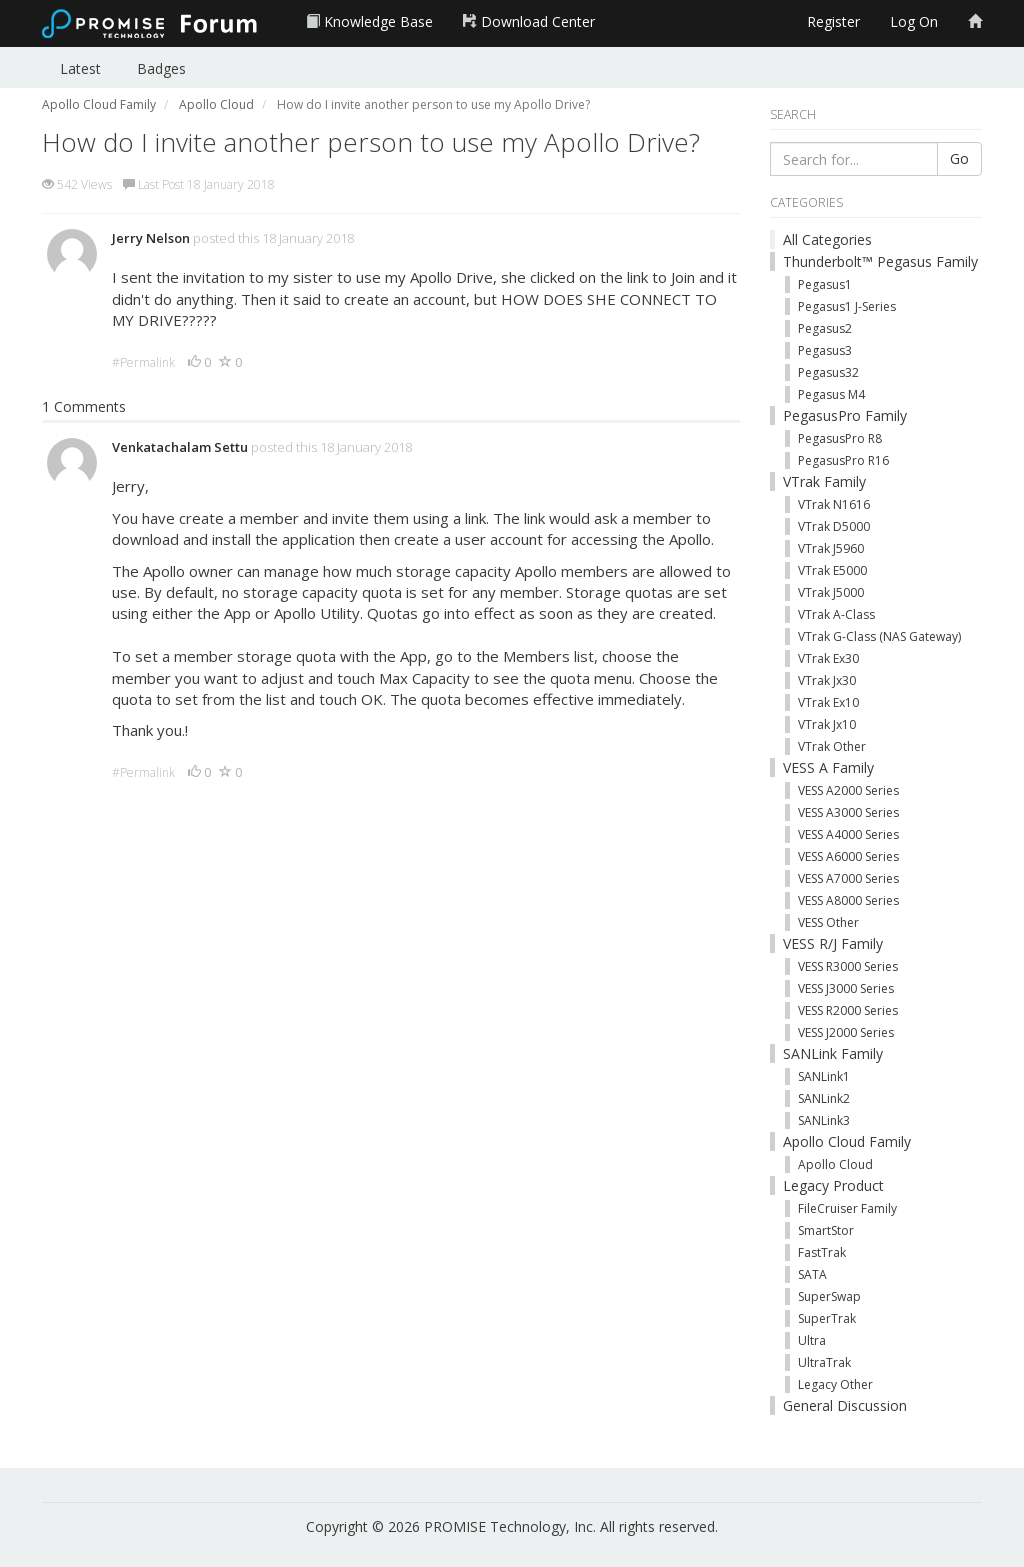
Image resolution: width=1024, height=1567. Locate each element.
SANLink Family (833, 1053)
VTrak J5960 (831, 548)
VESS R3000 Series (848, 966)
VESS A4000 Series (848, 834)
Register (833, 21)
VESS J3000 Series (846, 988)
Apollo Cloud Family (847, 1141)
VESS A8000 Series (848, 900)
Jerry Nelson (151, 238)
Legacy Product (833, 1185)
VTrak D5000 (834, 526)
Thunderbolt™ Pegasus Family (880, 261)
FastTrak (822, 1252)
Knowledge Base (369, 21)
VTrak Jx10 (827, 724)
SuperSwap (829, 1296)
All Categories (827, 239)
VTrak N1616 (834, 504)
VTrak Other (832, 746)
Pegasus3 (825, 350)
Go (959, 158)
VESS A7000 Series (848, 878)
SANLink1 (824, 1076)
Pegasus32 (828, 372)
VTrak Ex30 (828, 658)
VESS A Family (828, 767)
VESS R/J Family (833, 943)
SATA (812, 1274)
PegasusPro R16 (843, 460)
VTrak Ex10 (828, 702)
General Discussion (845, 1405)
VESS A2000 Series (848, 790)
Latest (80, 68)
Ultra (812, 1340)
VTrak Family (824, 481)
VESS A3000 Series (848, 812)
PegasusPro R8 (840, 438)
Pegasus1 (825, 284)
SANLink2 (824, 1098)
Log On (914, 21)
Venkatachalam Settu (180, 447)
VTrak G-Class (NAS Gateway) (879, 636)
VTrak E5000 (832, 570)
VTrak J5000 (831, 592)
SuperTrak (827, 1318)
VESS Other (828, 922)
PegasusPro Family (845, 415)
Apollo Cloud (835, 1164)
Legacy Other (835, 1384)
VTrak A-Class (836, 614)
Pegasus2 (825, 328)
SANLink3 (824, 1120)
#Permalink (143, 362)
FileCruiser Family (847, 1208)
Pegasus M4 (831, 394)
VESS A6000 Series (848, 856)
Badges (161, 68)
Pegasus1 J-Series (847, 306)
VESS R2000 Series (848, 1010)
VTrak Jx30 (827, 680)
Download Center (529, 21)
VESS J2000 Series (846, 1032)
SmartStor (826, 1230)
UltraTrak (824, 1362)
